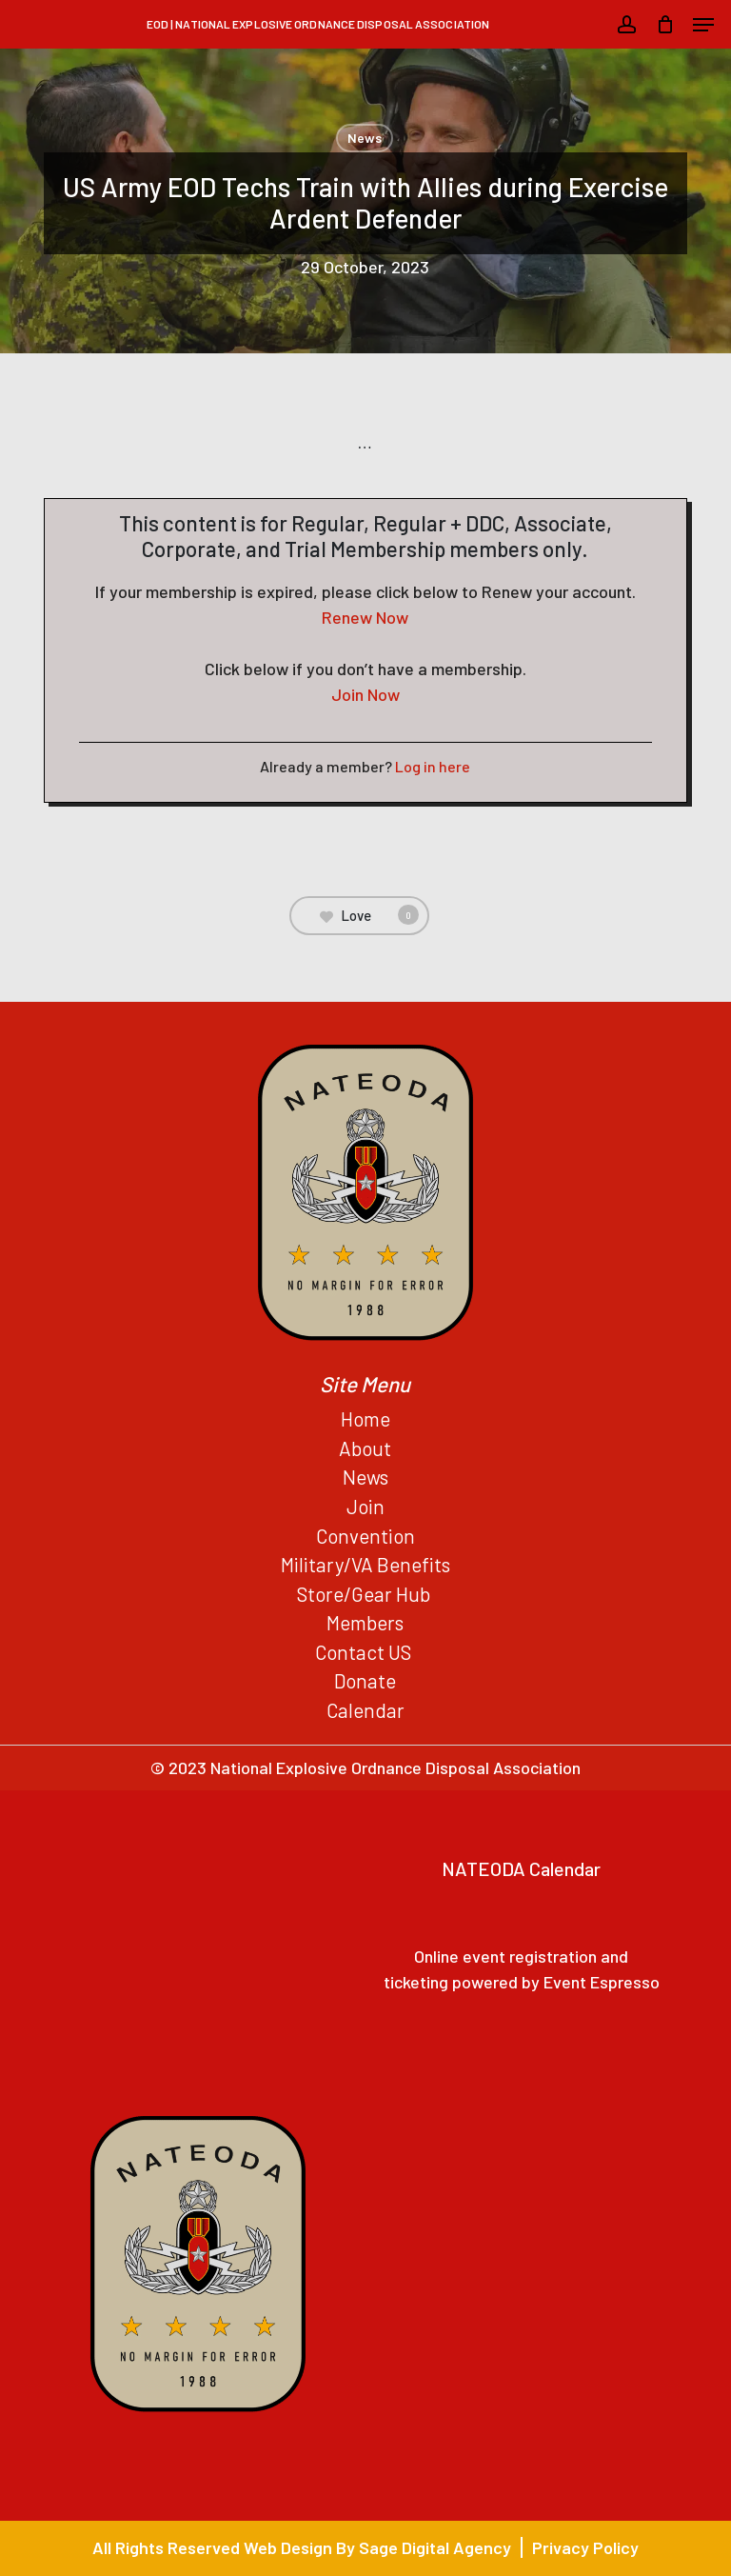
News (364, 138)
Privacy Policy (585, 2547)
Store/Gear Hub (365, 1594)
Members (365, 1622)
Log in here (432, 766)
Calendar (365, 1710)
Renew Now (365, 617)
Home (365, 1418)
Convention (365, 1536)
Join (365, 1506)
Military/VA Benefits (365, 1564)
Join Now (365, 694)
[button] (703, 24)
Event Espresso (601, 1981)
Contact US (365, 1652)
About (365, 1448)
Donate (365, 1680)
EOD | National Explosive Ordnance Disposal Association (318, 23)
